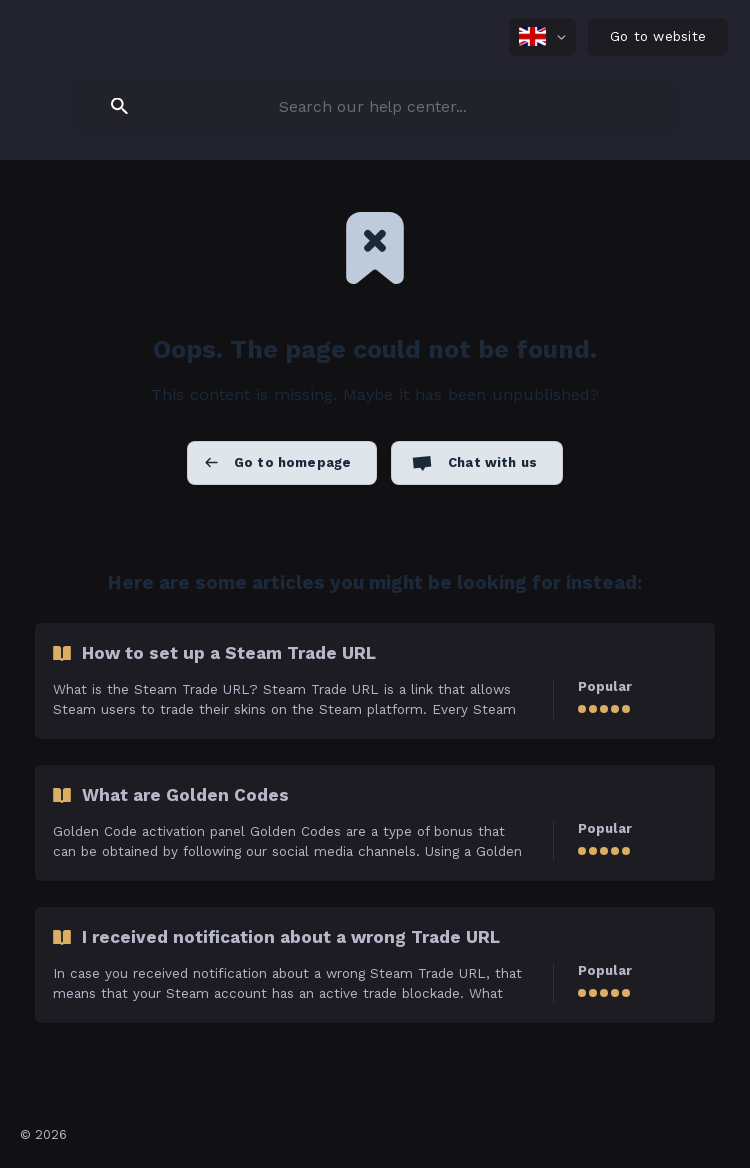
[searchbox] (375, 106)
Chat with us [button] (492, 462)
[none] (542, 37)
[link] (375, 681)
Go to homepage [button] (292, 462)
